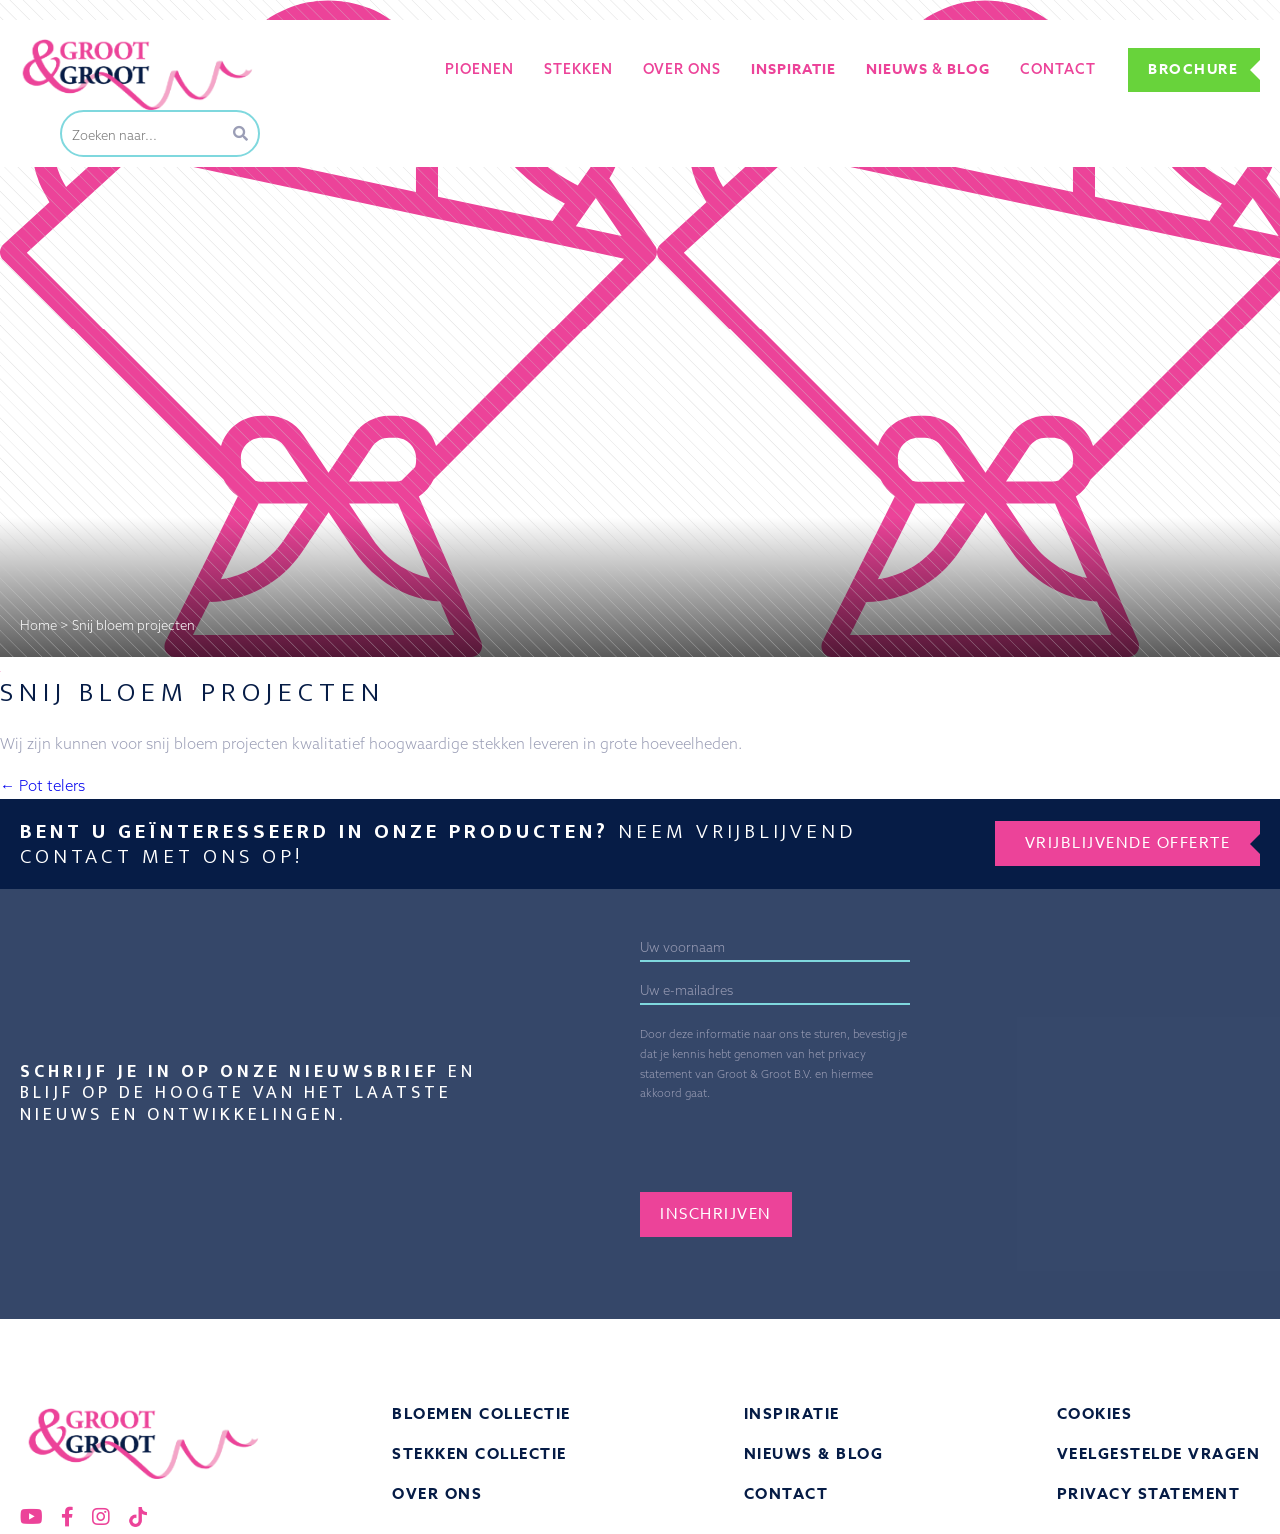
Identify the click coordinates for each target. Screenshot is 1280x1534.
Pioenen (479, 69)
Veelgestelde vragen (1159, 1453)
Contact (1058, 69)
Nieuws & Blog (814, 1453)
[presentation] (835, 1143)
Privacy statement (1149, 1493)
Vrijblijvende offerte (1128, 843)
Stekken (578, 69)
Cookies (1095, 1413)
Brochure (1193, 69)
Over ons (682, 69)
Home (38, 625)
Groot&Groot (65, 43)
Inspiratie (792, 1413)
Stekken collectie (479, 1453)
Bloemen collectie (481, 1413)
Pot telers (42, 785)
